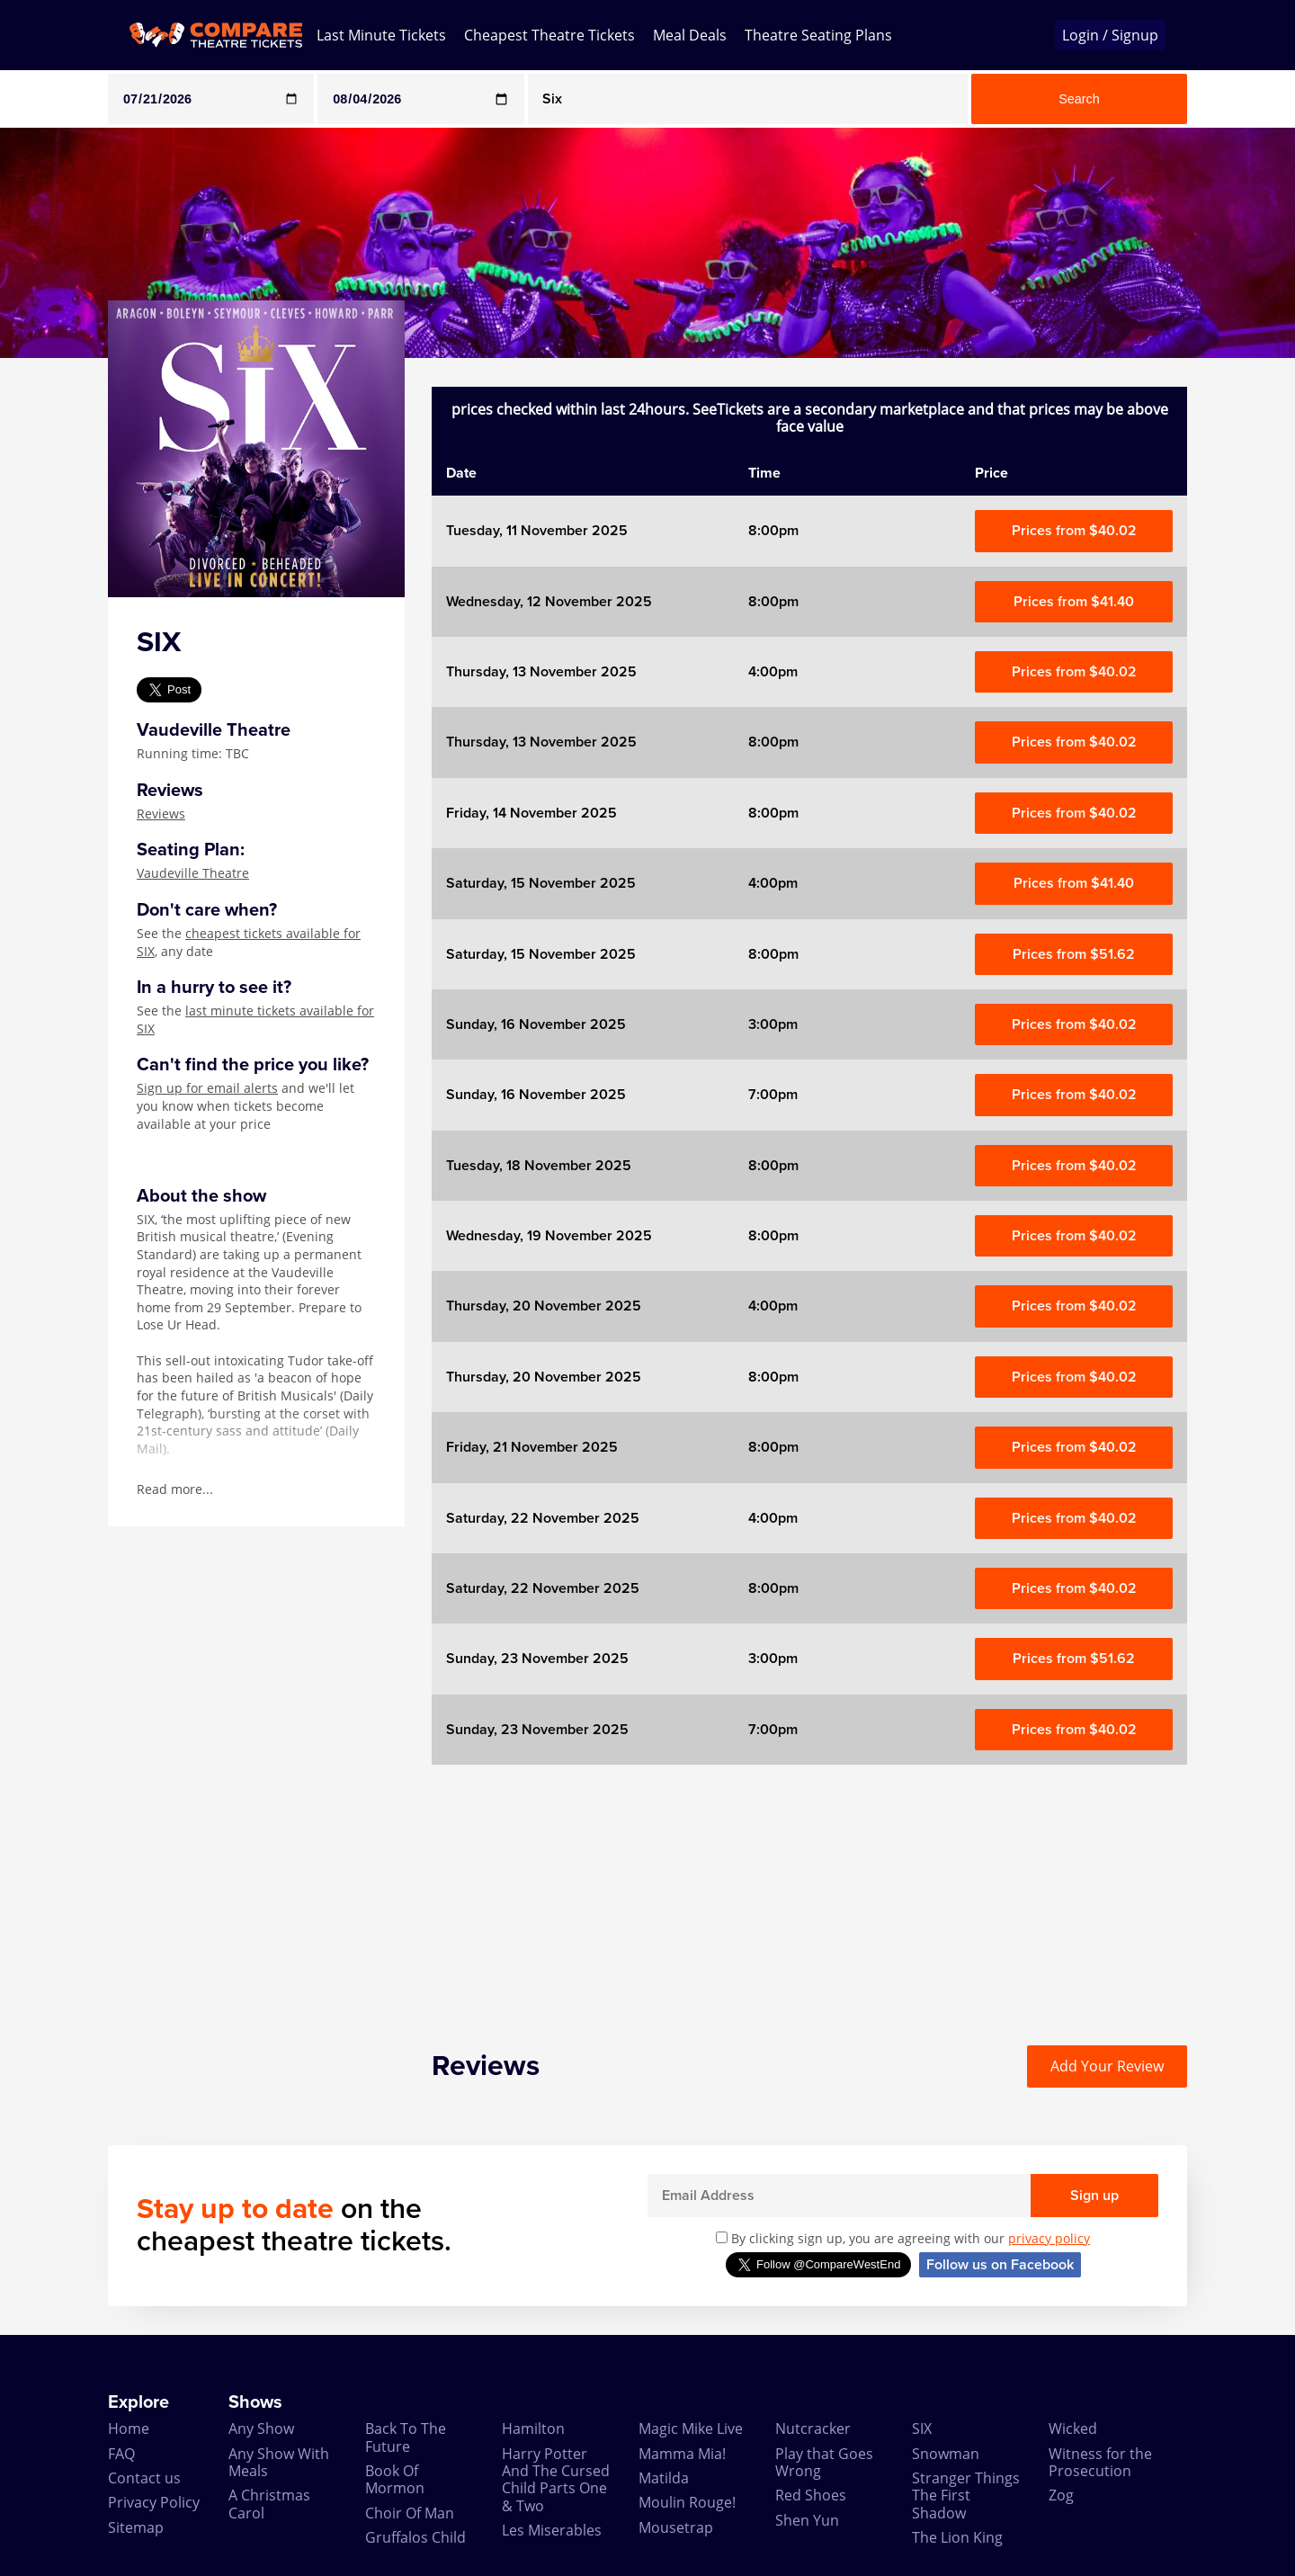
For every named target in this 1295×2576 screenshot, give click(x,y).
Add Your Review (1107, 2066)
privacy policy (1049, 2238)
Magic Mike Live (691, 2428)
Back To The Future (405, 2437)
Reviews (161, 813)
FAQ (121, 2454)
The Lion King (957, 2537)
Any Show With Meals (278, 2462)
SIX (922, 2428)
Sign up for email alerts (207, 1087)
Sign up (1094, 2196)
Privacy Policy (154, 2502)
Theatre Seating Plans (818, 35)
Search (1079, 99)
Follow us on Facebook (1000, 2265)
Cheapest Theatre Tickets (549, 35)
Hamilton (533, 2428)
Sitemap (136, 2527)
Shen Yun (807, 2520)
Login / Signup (1110, 35)
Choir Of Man (409, 2513)
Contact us (144, 2478)
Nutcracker (813, 2428)
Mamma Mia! (682, 2454)
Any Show (261, 2428)
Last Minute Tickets (381, 35)
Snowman (945, 2454)
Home (128, 2428)
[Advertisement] (809, 1891)
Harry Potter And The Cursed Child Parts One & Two (556, 2480)
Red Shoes (810, 2495)
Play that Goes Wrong (824, 2462)
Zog (1061, 2495)
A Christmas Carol (269, 2503)
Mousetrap (676, 2527)
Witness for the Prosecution (1100, 2462)
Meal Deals (690, 35)
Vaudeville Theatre (193, 872)
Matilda (664, 2478)
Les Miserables (552, 2530)
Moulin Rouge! (687, 2502)
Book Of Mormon (394, 2479)
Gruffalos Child (415, 2537)
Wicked (1073, 2428)
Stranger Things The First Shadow (966, 2495)
